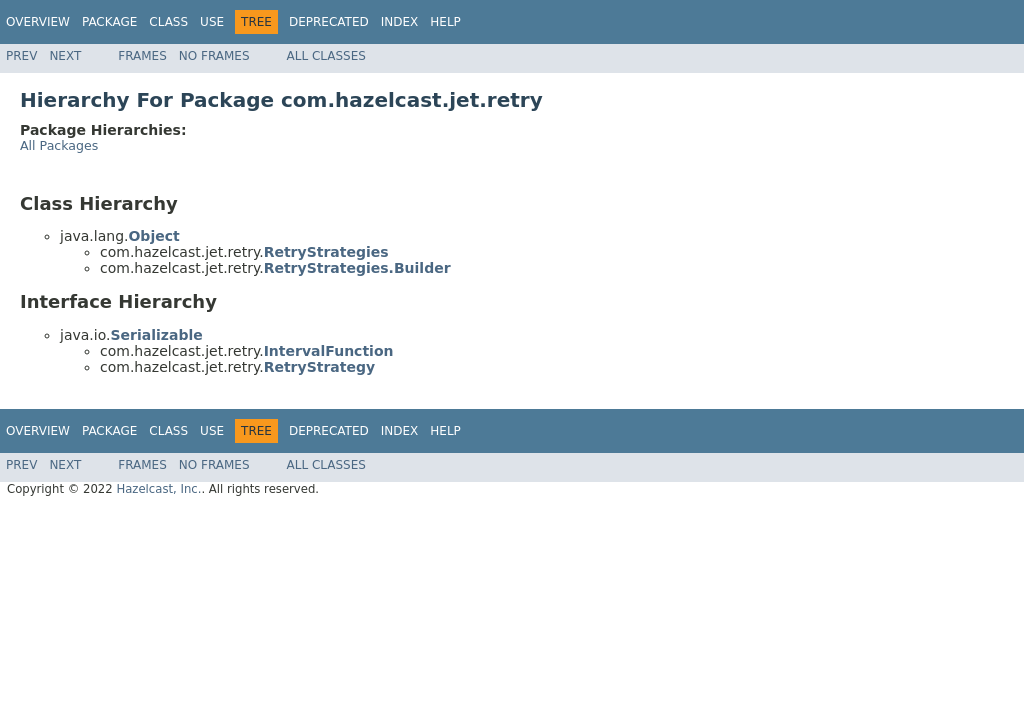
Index (400, 22)
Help (445, 22)
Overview (38, 22)
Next (65, 56)
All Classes (326, 56)
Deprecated (329, 22)
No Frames (214, 56)
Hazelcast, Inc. (158, 489)
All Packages (59, 145)
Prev (21, 56)
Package (109, 22)
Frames (142, 56)
